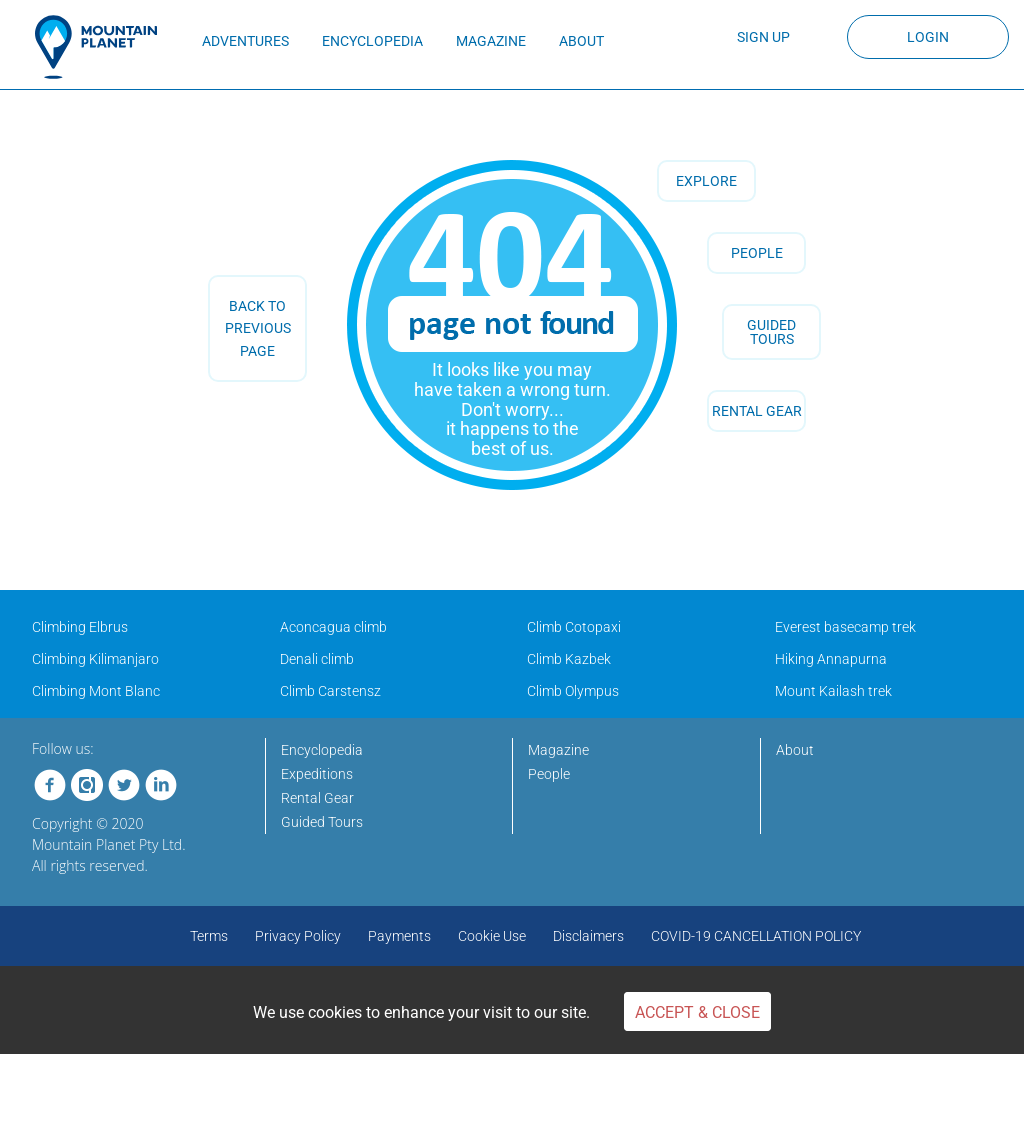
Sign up (763, 37)
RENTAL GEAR (757, 411)
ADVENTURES (245, 41)
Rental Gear (317, 798)
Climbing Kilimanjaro (95, 659)
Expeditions (317, 774)
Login (928, 37)
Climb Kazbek (569, 659)
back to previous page (258, 328)
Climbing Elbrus (80, 627)
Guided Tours (322, 822)
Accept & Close (697, 1012)
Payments (399, 936)
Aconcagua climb (333, 627)
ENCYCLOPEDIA (372, 41)
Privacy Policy (298, 936)
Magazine (558, 750)
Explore (706, 181)
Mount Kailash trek (833, 691)
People (757, 253)
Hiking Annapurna (831, 659)
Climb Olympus (573, 691)
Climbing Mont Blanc (96, 691)
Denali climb (317, 659)
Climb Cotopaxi (574, 627)
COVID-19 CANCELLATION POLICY (756, 936)
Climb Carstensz (330, 691)
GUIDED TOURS (771, 332)
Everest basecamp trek (845, 627)
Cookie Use (492, 936)
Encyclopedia (322, 750)
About (795, 750)
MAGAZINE (491, 41)
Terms (209, 936)
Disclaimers (588, 936)
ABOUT (581, 41)
